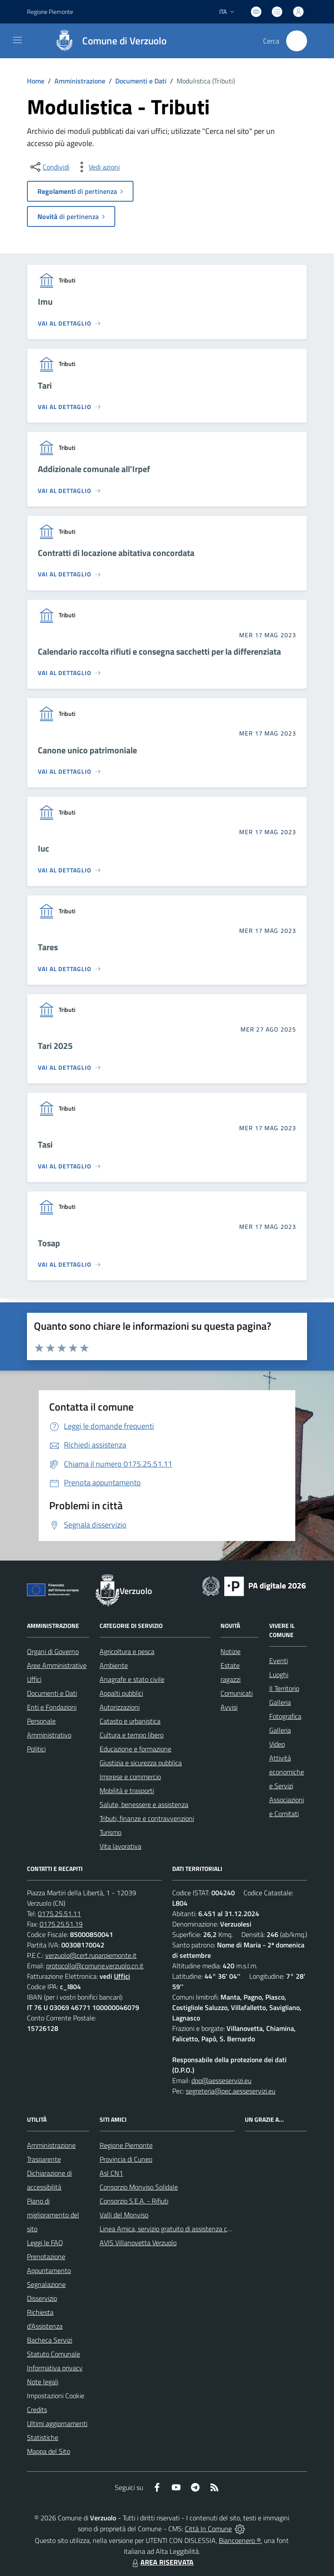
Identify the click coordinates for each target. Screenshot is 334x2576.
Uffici (34, 1679)
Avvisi (228, 1707)
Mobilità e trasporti (127, 1790)
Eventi (278, 1660)
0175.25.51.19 (61, 1924)
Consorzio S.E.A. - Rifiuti (134, 2201)
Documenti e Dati (141, 81)
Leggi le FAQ (45, 2242)
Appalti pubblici (121, 1693)
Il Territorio (284, 1688)
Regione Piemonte (126, 2145)
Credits (37, 2409)
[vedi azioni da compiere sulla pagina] (97, 167)
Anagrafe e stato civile (132, 1679)
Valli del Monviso (124, 2215)
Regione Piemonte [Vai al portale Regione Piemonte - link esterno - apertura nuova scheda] (50, 11)
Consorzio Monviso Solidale (139, 2187)
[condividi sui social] (49, 167)
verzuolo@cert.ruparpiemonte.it (91, 1955)
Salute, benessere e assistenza (144, 1804)
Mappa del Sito (48, 2451)
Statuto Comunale (53, 2354)
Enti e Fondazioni (52, 1707)
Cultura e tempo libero (132, 1735)
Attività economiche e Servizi (286, 1772)
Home (35, 81)
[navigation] (17, 40)
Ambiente (114, 1665)
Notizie (230, 1651)
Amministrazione (79, 81)
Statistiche (42, 2437)
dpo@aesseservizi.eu (221, 2080)
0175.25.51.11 (59, 1913)
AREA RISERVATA (162, 2562)
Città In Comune (208, 2528)
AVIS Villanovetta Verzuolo (138, 2242)
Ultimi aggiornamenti (57, 2423)
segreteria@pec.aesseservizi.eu (230, 2091)
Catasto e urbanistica (130, 1721)
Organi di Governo (53, 1651)
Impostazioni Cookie (55, 2395)
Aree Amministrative (57, 1665)
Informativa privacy (55, 2368)
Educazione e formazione (135, 1749)
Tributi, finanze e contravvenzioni (147, 1818)
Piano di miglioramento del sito (53, 2215)
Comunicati (236, 1693)
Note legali (42, 2381)
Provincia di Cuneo (126, 2159)
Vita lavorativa (120, 1846)
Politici (36, 1749)
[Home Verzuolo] (107, 41)
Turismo (110, 1832)
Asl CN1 (111, 2173)
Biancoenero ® (240, 2540)
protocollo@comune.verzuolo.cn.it (95, 1965)
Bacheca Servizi (49, 2340)
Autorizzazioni (120, 1707)
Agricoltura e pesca (127, 1651)
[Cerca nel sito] (296, 40)
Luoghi (278, 1674)
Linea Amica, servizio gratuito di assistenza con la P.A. (177, 2228)
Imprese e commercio (130, 1776)
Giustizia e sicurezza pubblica (141, 1762)
